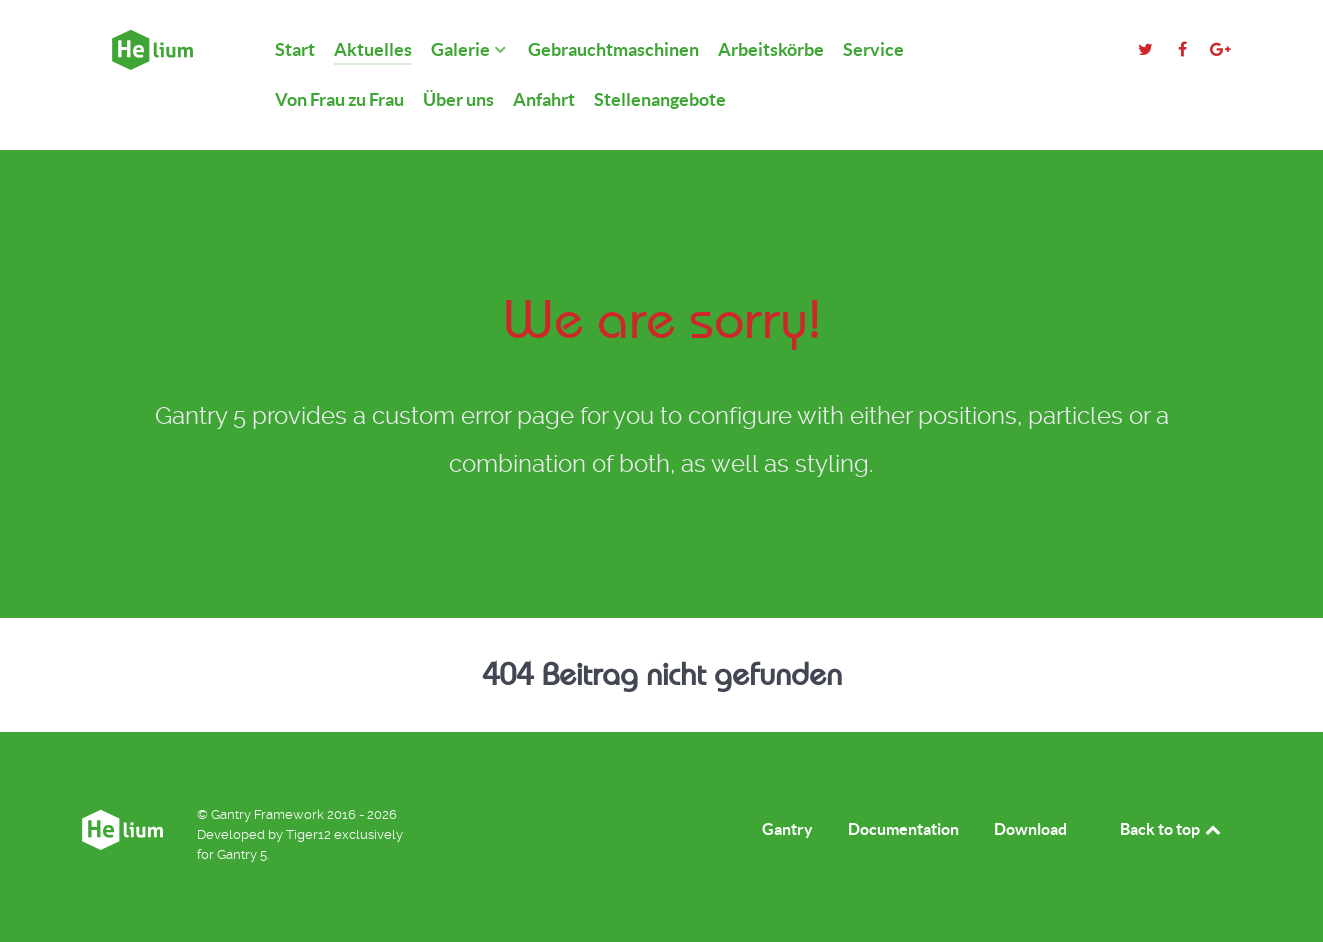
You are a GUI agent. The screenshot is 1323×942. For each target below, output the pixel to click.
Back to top (1172, 829)
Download (1030, 829)
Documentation (903, 829)
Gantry (787, 829)
